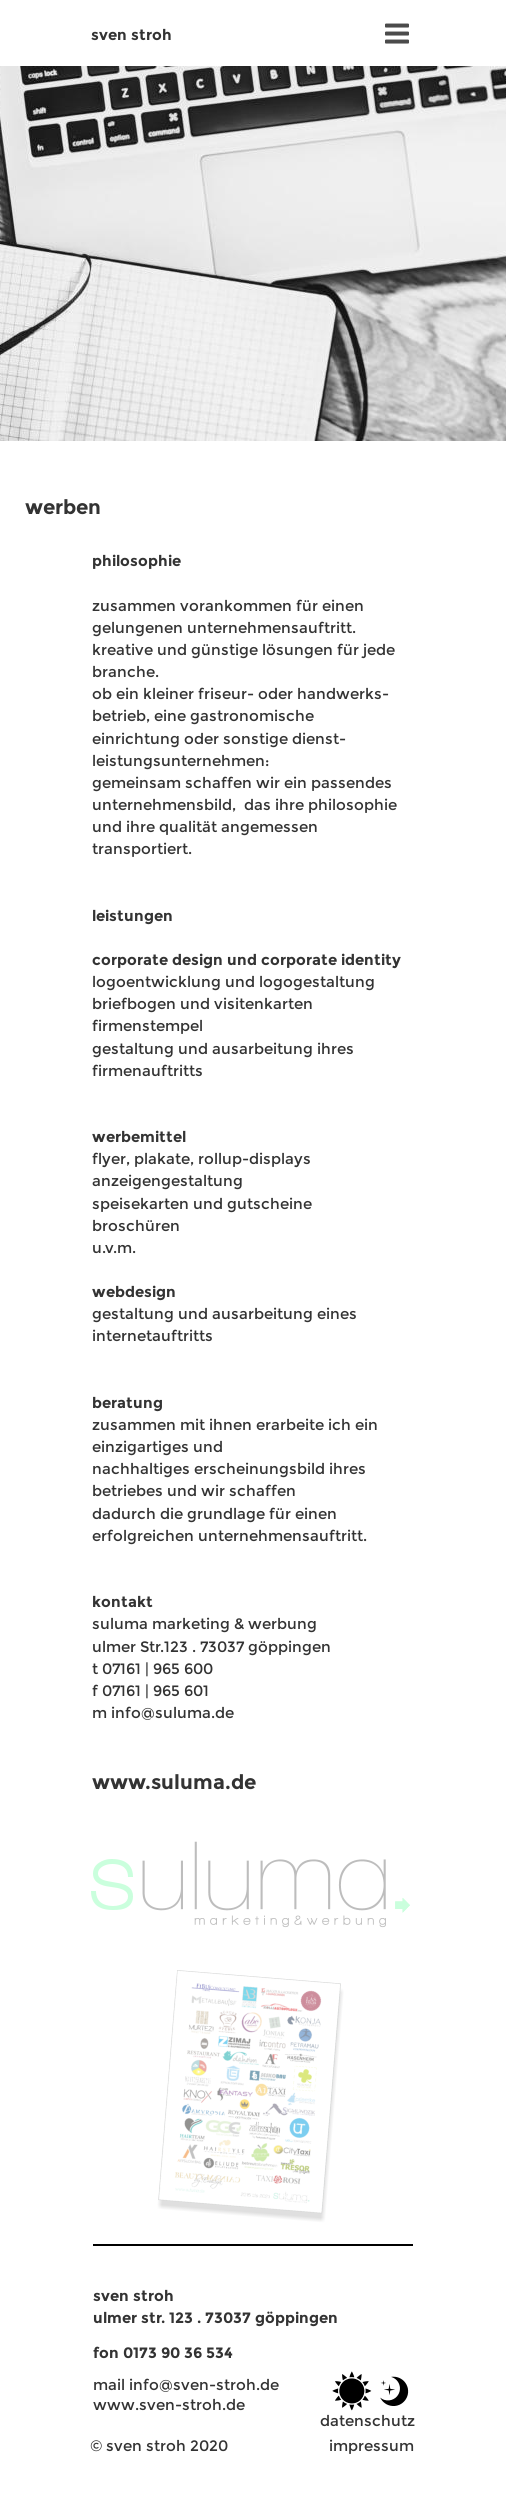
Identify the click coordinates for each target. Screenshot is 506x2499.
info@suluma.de (172, 1712)
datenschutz (367, 2420)
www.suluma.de (174, 1781)
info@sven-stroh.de (204, 2384)
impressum (371, 2445)
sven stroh (131, 34)
